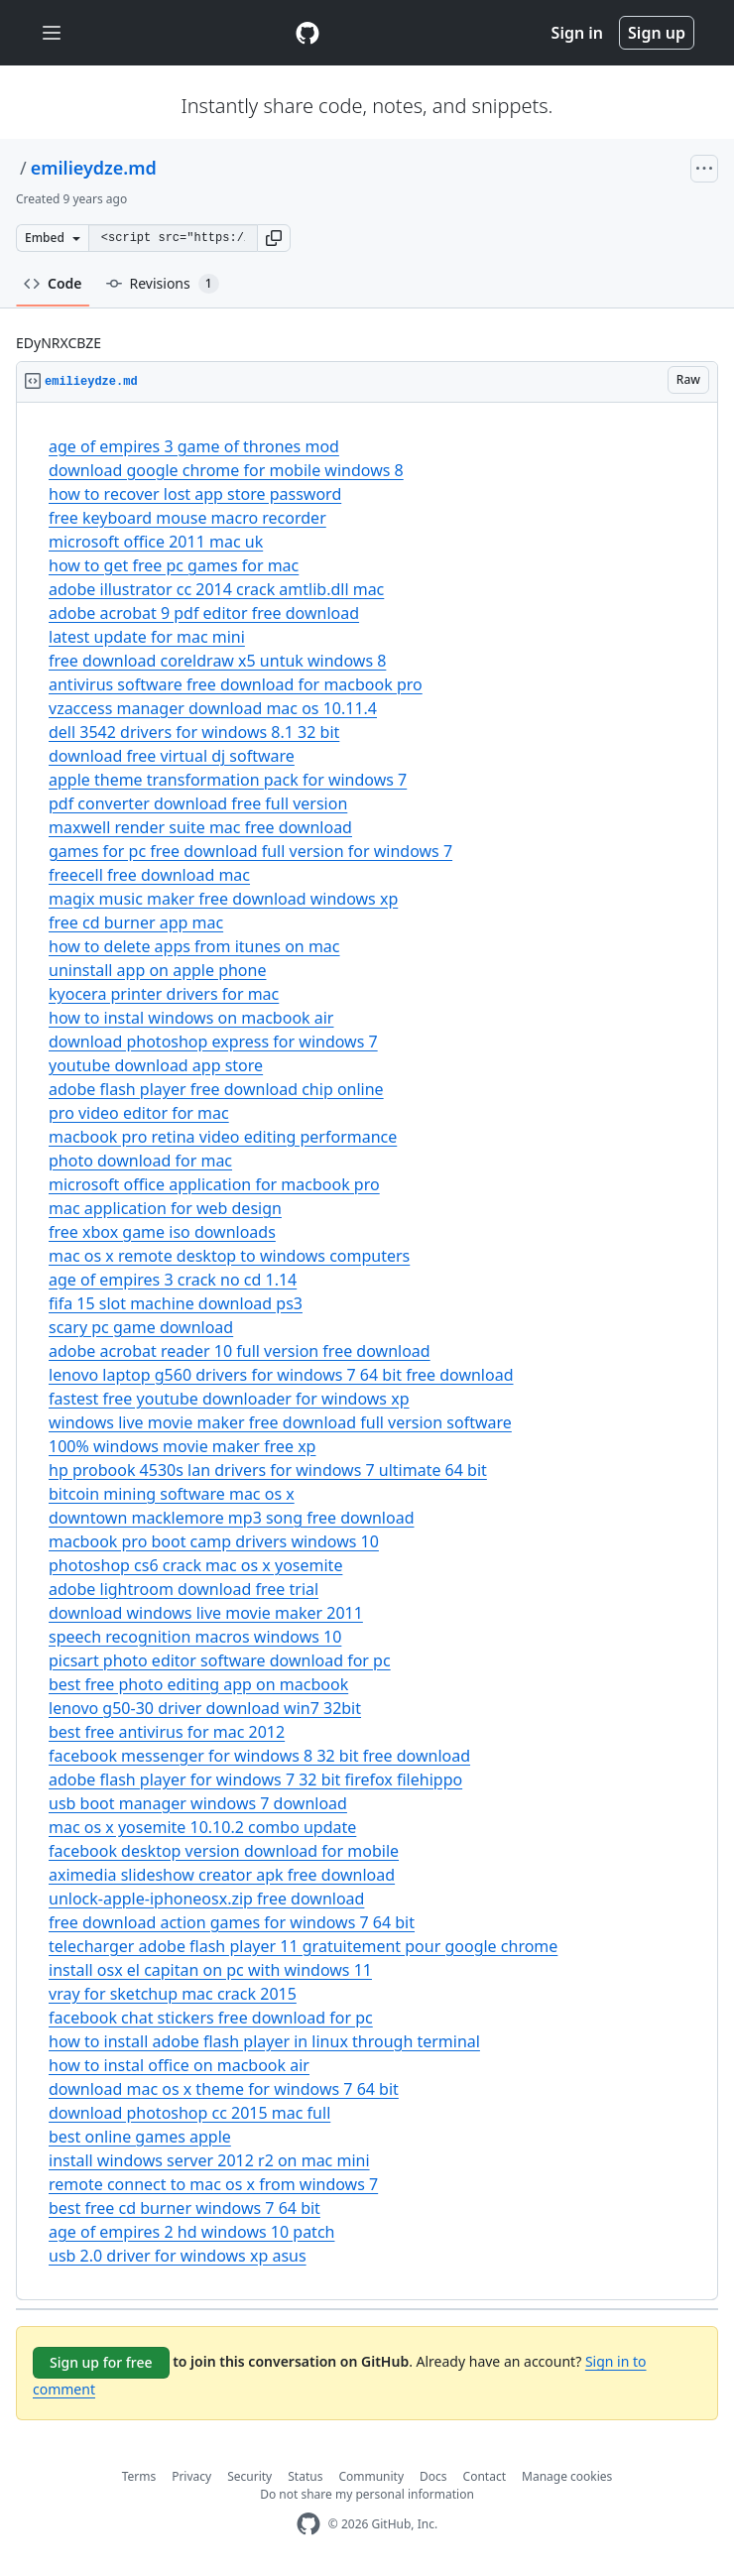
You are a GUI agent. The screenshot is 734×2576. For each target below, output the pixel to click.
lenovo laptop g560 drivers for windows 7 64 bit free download (281, 1375)
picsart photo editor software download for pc (220, 1660)
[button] (274, 238)
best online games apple (140, 2136)
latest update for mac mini (147, 637)
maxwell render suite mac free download (200, 827)
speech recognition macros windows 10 (195, 1637)
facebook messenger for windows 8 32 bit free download (259, 1756)
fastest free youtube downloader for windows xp (229, 1399)
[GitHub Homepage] (308, 2524)
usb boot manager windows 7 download (198, 1803)
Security (249, 2476)
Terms (139, 2476)
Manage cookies (567, 2476)
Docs (433, 2476)
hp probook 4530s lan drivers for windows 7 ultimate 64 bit (268, 1470)
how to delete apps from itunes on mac (194, 946)
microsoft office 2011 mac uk (156, 541)
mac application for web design (165, 1208)
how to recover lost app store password (195, 494)
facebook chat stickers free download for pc (211, 2017)
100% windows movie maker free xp (182, 1446)
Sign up (656, 33)
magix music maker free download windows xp (223, 899)
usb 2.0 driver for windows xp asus (177, 2256)
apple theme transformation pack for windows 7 (228, 780)
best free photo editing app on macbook (198, 1684)
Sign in (577, 33)
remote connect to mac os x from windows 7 (213, 2184)
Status (305, 2476)
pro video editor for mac (139, 1113)
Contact (484, 2476)
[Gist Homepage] (307, 33)
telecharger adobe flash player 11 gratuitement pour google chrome (303, 1946)
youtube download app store (156, 1065)
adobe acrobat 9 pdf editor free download (204, 613)
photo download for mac (140, 1160)
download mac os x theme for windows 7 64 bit (224, 2089)
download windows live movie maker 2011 (206, 1613)
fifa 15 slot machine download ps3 (176, 1303)
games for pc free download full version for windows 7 (250, 851)
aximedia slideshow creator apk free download (222, 1875)
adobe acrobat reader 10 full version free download (239, 1351)
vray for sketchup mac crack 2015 (173, 1994)
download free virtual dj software (172, 756)
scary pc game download (141, 1327)
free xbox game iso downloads (162, 1232)
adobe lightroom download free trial (183, 1589)
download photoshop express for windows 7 (213, 1041)
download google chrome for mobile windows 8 (226, 470)
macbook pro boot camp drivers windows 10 (214, 1541)
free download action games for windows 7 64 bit (232, 1922)
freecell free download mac (149, 875)
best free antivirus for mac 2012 (167, 1732)
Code (53, 283)
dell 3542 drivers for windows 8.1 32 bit (194, 732)
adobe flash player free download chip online (216, 1089)
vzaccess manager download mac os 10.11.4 (213, 708)
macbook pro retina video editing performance (223, 1137)
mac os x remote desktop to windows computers (229, 1256)
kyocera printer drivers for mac (164, 994)
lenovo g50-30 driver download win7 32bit (205, 1708)
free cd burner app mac (136, 922)
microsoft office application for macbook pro (214, 1184)
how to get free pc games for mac (174, 565)
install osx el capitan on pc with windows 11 (210, 1970)
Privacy (191, 2476)
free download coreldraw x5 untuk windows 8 (217, 661)
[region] (367, 1351)
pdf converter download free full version (198, 803)
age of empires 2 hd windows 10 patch (191, 2232)
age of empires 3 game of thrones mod (194, 446)
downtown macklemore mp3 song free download (231, 1518)
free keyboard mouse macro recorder (187, 518)
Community (371, 2476)
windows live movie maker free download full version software (280, 1422)
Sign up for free (101, 2362)
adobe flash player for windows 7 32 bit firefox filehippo (255, 1779)
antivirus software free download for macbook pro (236, 684)
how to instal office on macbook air (179, 2065)
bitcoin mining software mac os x (172, 1494)
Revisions (162, 284)
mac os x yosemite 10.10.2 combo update (202, 1827)
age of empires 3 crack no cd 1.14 (173, 1279)
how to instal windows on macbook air (191, 1018)
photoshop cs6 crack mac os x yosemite (195, 1565)
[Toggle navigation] (51, 33)
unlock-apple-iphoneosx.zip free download (206, 1898)
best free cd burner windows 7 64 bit (184, 2208)
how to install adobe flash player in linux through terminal (264, 2041)
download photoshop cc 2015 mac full (189, 2113)
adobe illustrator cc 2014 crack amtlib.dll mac (216, 589)
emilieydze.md (94, 168)
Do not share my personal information (367, 2494)
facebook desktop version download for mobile (224, 1851)
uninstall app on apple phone (157, 970)
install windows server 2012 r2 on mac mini (209, 2160)
